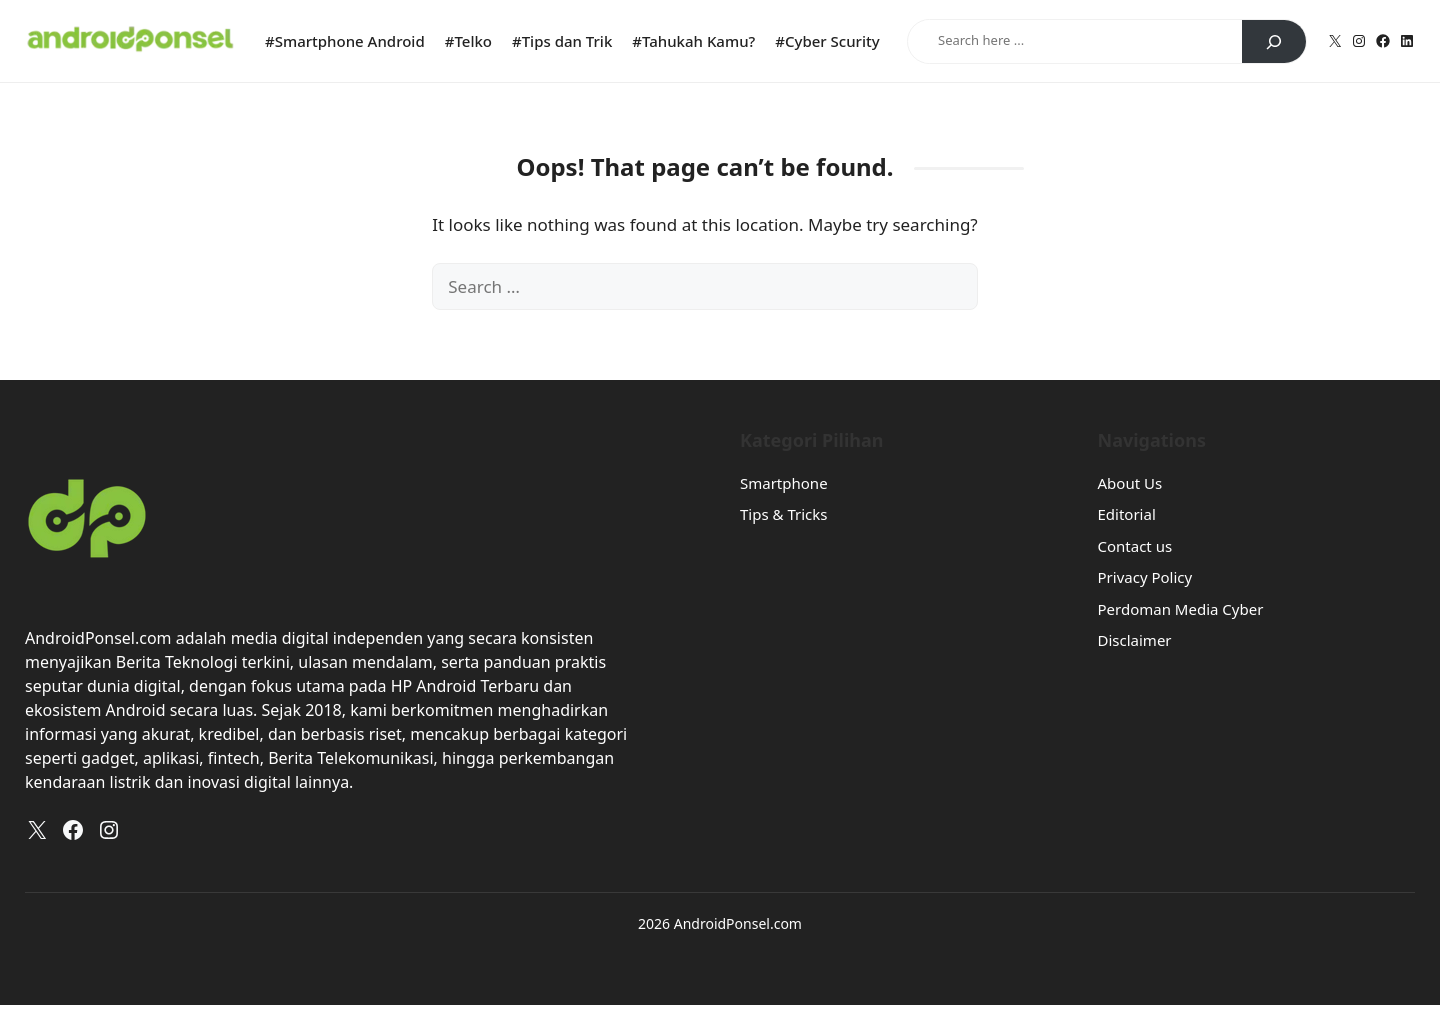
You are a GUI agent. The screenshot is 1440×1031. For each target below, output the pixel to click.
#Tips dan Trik (562, 41)
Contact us (1135, 546)
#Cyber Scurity (827, 41)
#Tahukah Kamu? (693, 41)
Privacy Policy (1145, 577)
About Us (1130, 483)
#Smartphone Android (345, 41)
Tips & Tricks (783, 514)
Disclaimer (1135, 640)
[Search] (1274, 42)
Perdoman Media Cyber (1181, 609)
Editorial (1127, 514)
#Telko (468, 41)
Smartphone (784, 483)
